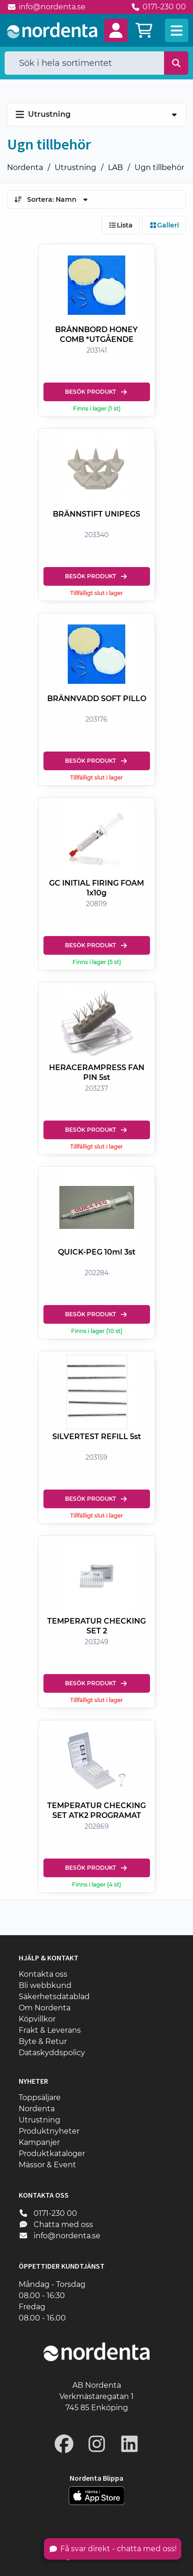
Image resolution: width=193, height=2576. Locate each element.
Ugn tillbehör (159, 167)
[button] (116, 30)
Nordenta (25, 167)
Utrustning (75, 167)
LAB (115, 167)
